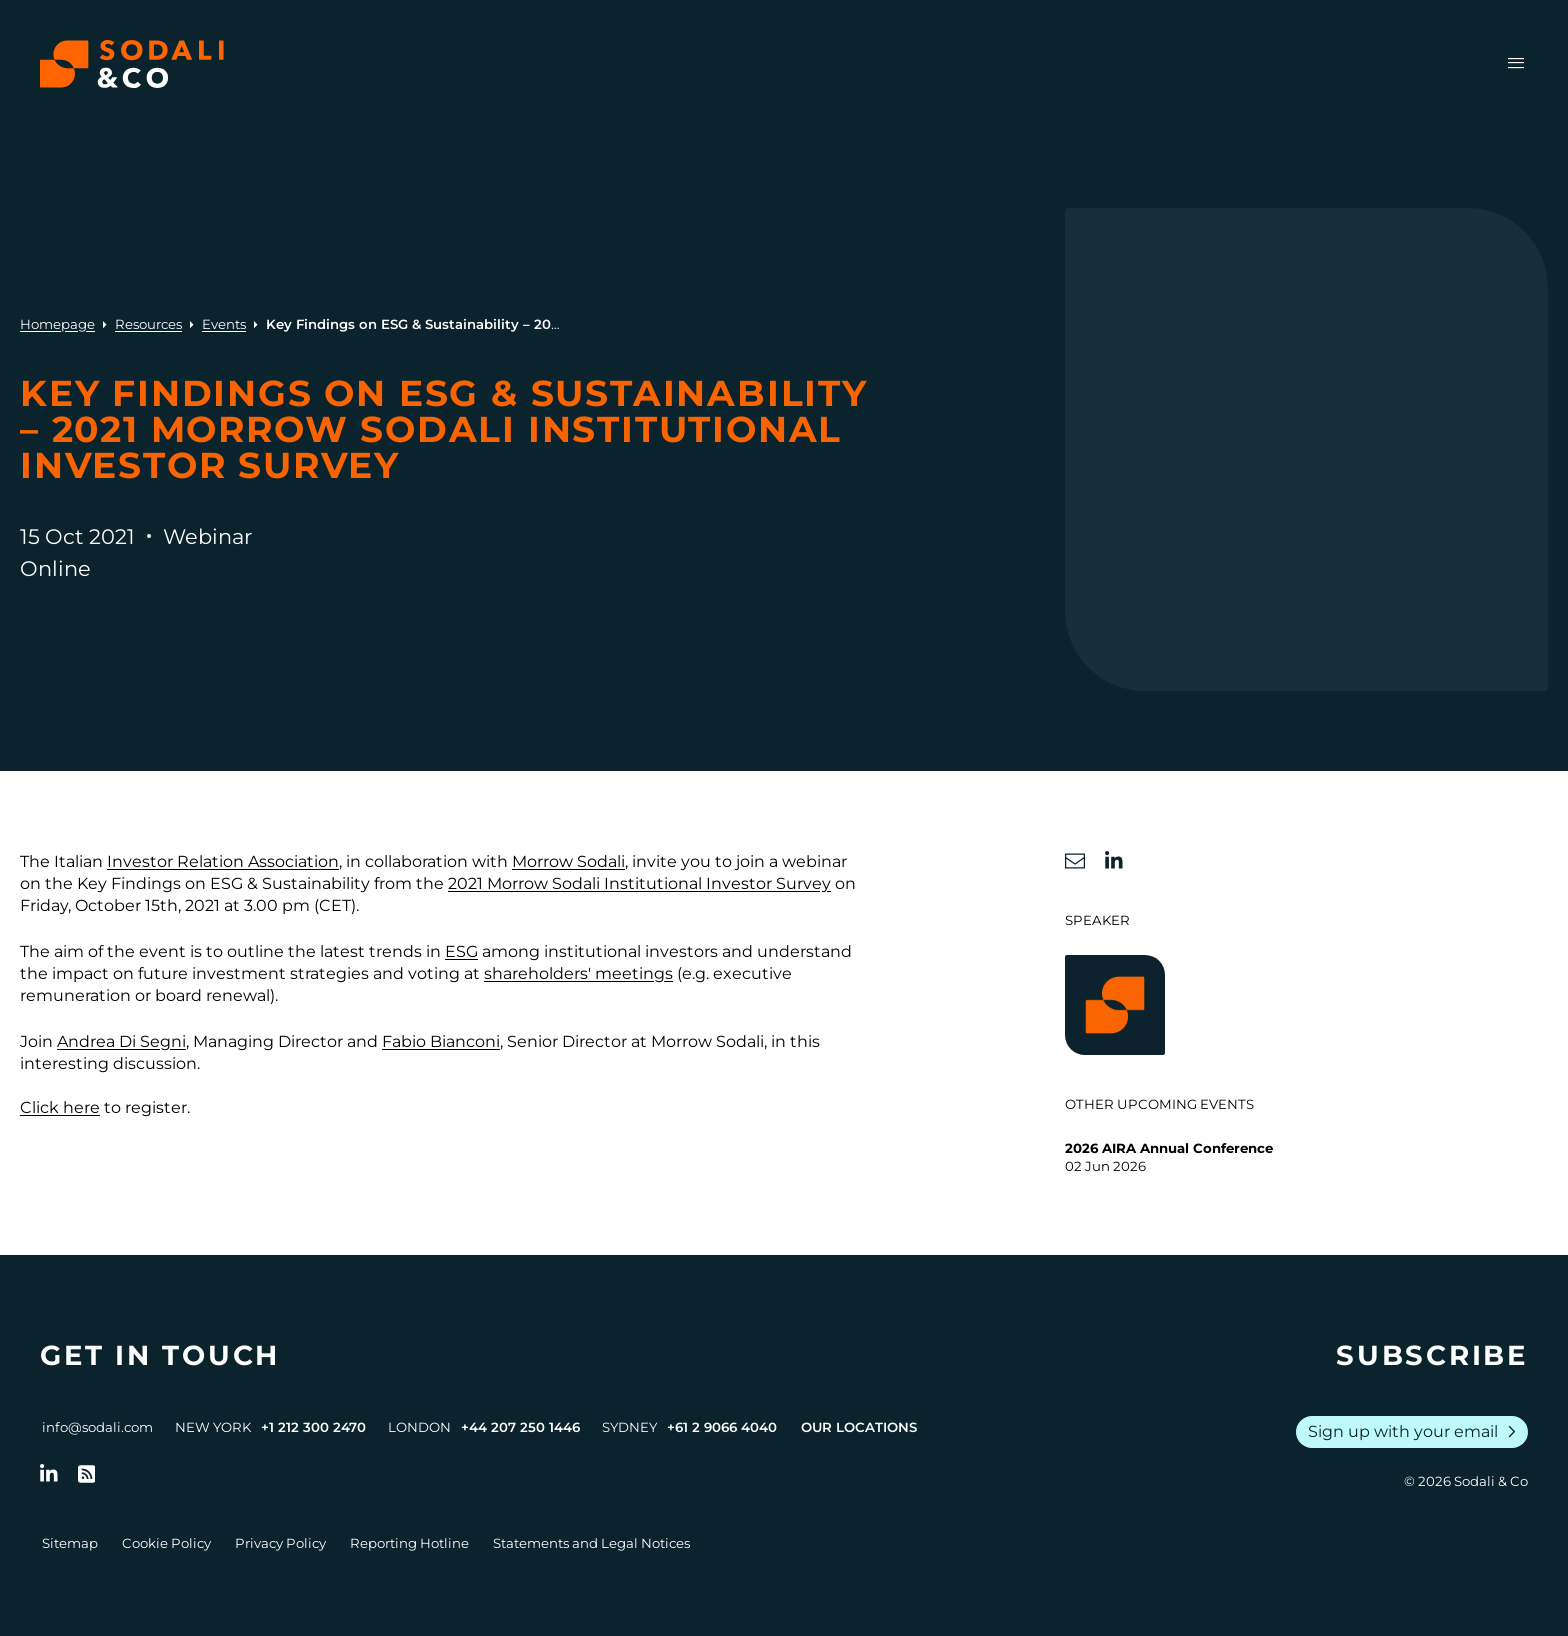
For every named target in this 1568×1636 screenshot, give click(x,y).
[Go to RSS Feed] (87, 1474)
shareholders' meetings (578, 973)
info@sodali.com (97, 1427)
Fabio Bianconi (441, 1041)
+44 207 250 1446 (520, 1427)
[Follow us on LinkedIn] (49, 1474)
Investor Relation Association (223, 861)
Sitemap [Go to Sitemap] (70, 1543)
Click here (60, 1107)
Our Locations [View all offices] (859, 1427)
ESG (461, 951)
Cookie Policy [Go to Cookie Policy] (166, 1543)
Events (224, 324)
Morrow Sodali (568, 861)
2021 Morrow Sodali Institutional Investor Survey (639, 883)
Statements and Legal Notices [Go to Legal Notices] (591, 1543)
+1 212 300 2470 (313, 1427)
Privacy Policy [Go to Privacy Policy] (280, 1543)
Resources (148, 324)
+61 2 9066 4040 (722, 1427)
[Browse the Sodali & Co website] (132, 64)
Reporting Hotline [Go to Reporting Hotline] (409, 1543)
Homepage (57, 324)
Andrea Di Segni (121, 1041)
